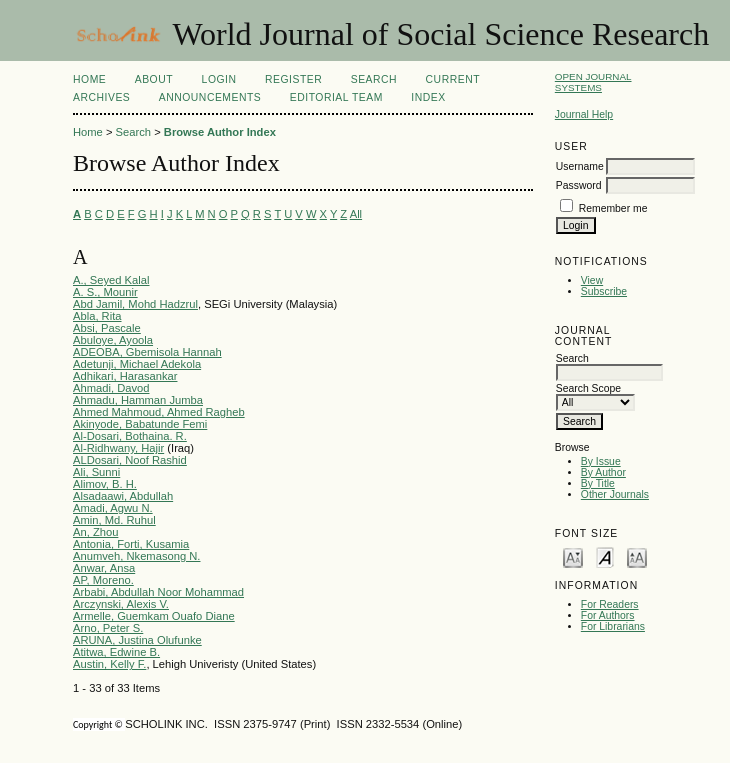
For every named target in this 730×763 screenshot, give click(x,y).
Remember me (613, 208)
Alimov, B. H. (105, 484)
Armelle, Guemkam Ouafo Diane (154, 616)
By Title (598, 483)
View (592, 280)
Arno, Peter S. (108, 628)
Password (579, 185)
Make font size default (605, 556)
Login (219, 79)
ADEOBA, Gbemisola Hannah (147, 352)
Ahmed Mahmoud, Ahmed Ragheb (159, 412)
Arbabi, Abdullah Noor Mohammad (158, 592)
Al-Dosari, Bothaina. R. (130, 436)
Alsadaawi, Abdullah (123, 496)
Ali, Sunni (96, 472)
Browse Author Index (220, 132)
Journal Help (584, 114)
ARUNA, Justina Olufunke (137, 640)
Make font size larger (637, 556)
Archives (101, 97)
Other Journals (615, 494)
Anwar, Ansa (104, 568)
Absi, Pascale (107, 328)
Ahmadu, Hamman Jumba (138, 400)
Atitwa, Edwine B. (116, 652)
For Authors (608, 615)
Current (453, 79)
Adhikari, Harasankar (125, 376)
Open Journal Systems (593, 82)
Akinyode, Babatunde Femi (140, 424)
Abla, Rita (97, 316)
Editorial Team (336, 97)
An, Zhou (95, 532)
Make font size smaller (573, 556)
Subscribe (604, 291)
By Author (603, 472)
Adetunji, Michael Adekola (137, 364)
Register (293, 79)
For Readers (610, 604)
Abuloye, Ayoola (113, 340)
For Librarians (613, 626)
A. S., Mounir (105, 292)
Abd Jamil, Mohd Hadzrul (135, 304)
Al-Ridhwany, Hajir (118, 448)
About (154, 79)
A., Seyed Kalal (111, 280)
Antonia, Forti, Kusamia (131, 544)
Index (428, 97)
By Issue (601, 461)
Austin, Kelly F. (109, 664)
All (356, 214)
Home (89, 79)
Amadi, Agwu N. (113, 508)
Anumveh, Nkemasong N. (136, 556)
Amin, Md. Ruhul (114, 520)
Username (580, 166)
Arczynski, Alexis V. (121, 604)
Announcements (210, 97)
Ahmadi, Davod (111, 388)
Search (374, 79)
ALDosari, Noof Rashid (130, 460)
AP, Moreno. (103, 580)
